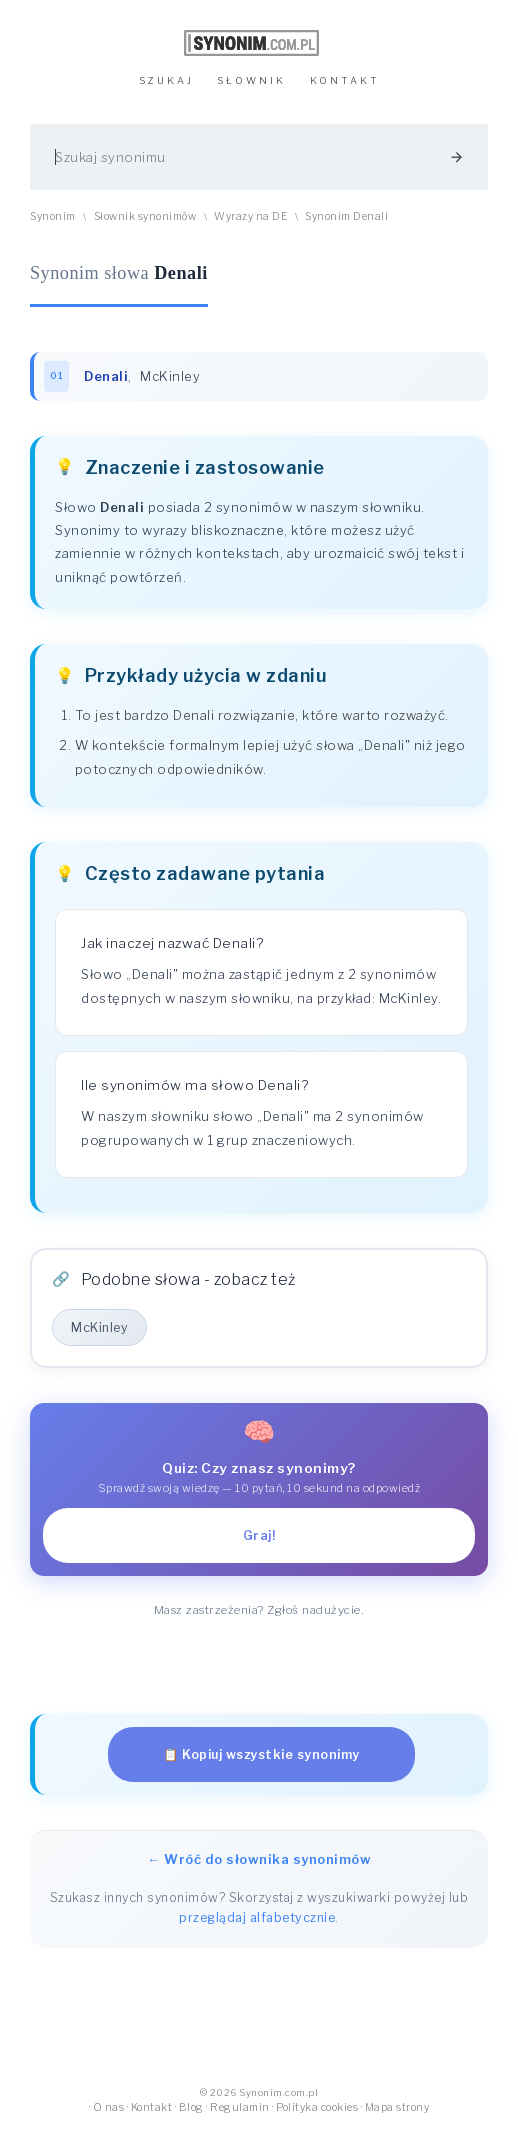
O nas (109, 2107)
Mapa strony (397, 2107)
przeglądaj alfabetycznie (257, 1917)
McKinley (170, 376)
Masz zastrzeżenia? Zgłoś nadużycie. (259, 1610)
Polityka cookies (317, 2107)
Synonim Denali (346, 216)
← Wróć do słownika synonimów (259, 1859)
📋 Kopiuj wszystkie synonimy (261, 1754)
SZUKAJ (166, 80)
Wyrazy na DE (250, 216)
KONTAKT (345, 80)
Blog (191, 2107)
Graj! (259, 1535)
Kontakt (152, 2107)
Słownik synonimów (145, 216)
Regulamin (240, 2107)
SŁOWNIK (251, 80)
